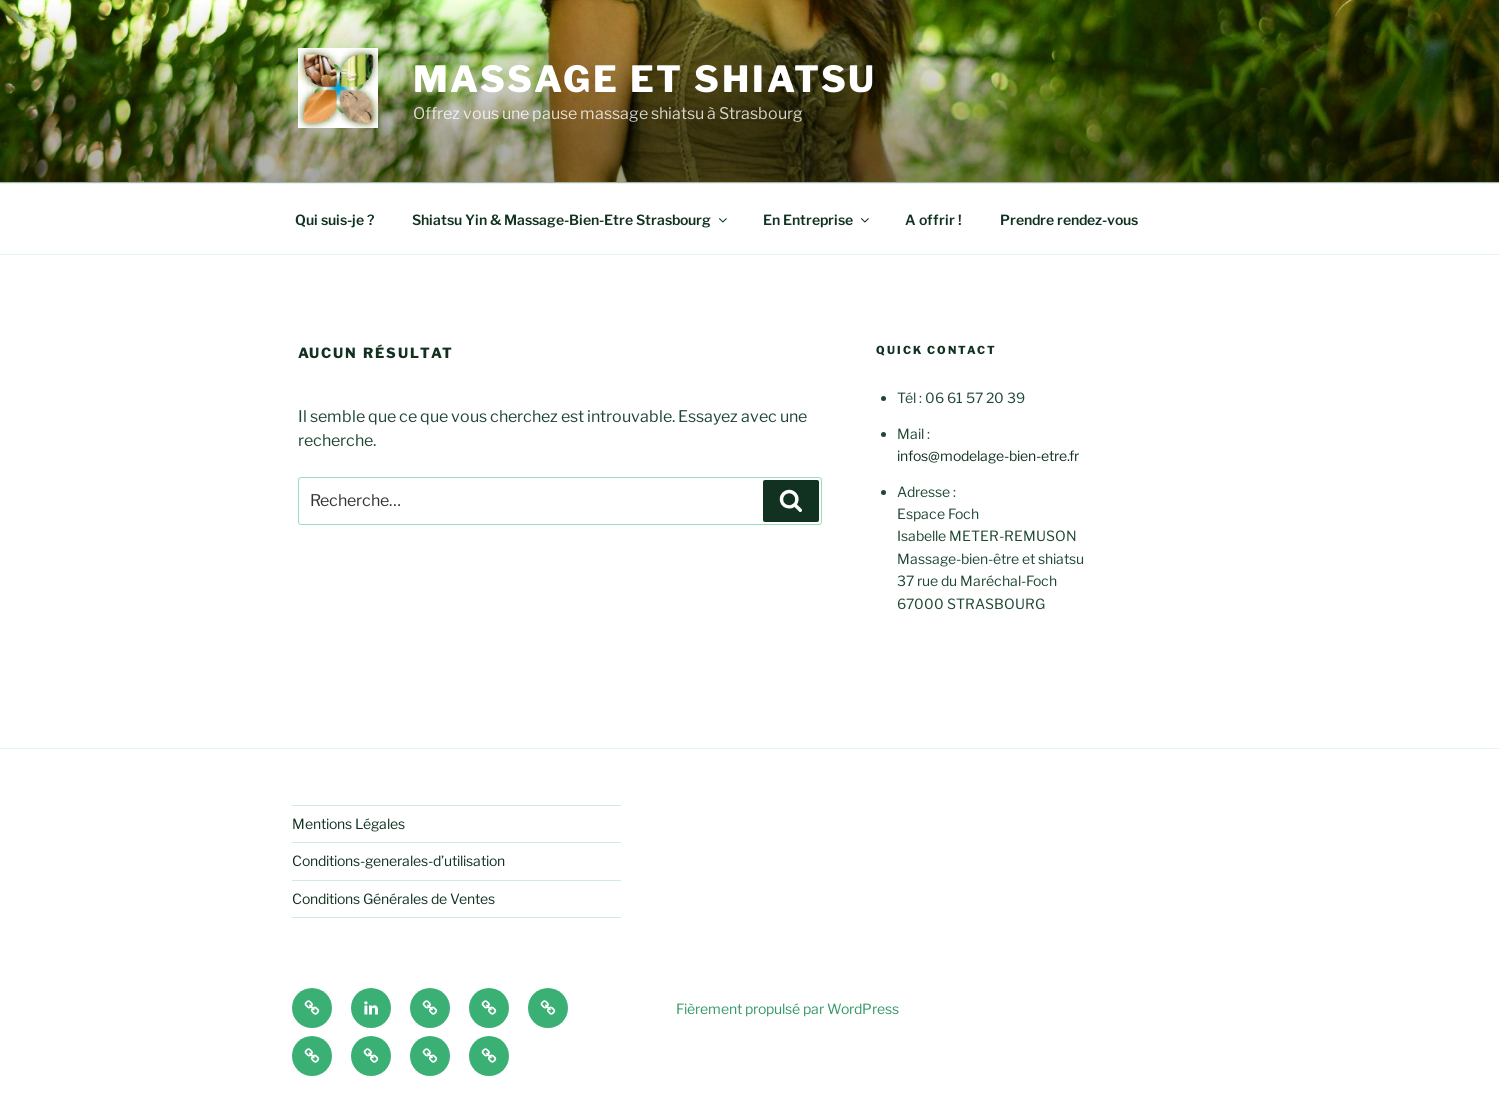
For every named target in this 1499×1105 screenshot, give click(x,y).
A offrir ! (933, 219)
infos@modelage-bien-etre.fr (988, 455)
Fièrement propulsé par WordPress (787, 1008)
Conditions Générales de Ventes (393, 898)
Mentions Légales (348, 823)
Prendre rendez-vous (1069, 219)
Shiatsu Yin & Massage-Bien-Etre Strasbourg (571, 219)
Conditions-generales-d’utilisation (398, 860)
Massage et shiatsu (645, 79)
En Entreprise (817, 219)
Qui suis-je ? (334, 219)
